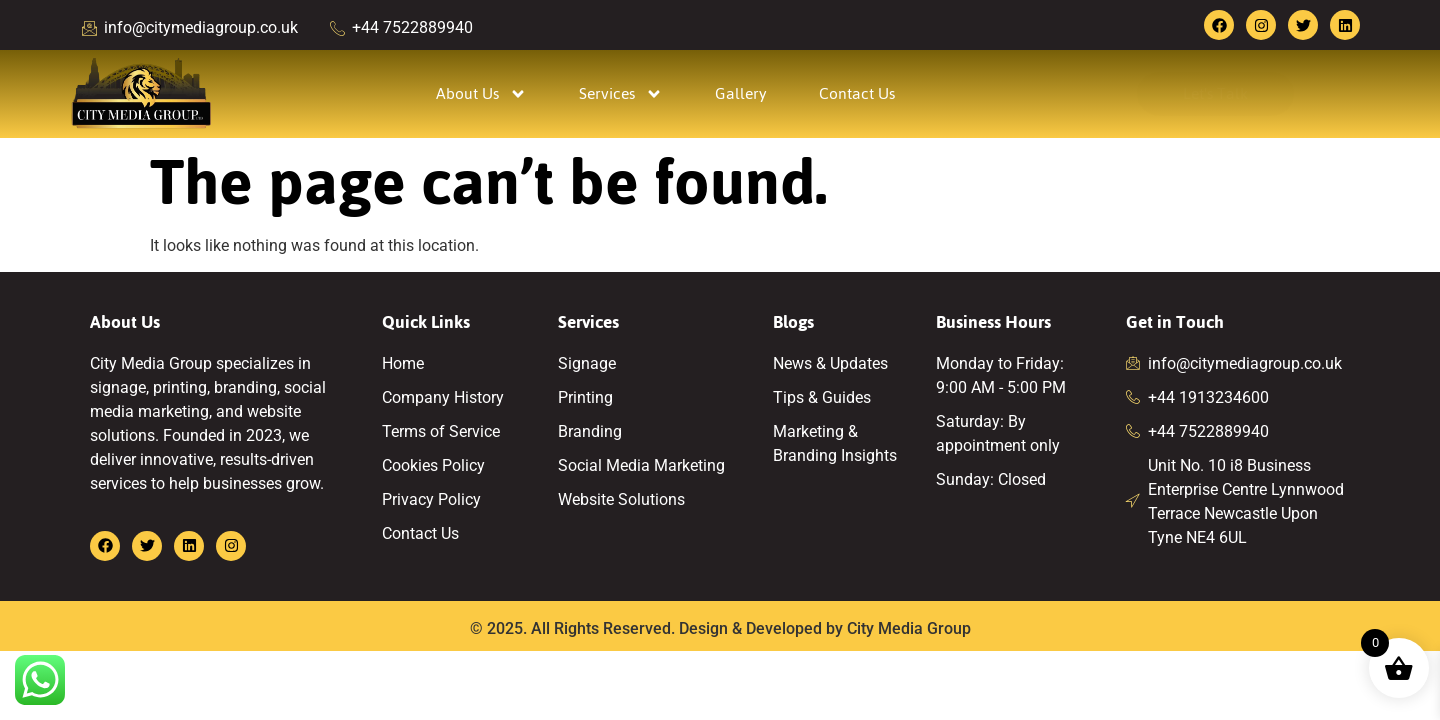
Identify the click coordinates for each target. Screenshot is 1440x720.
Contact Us (857, 93)
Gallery (741, 93)
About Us (481, 94)
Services (621, 94)
